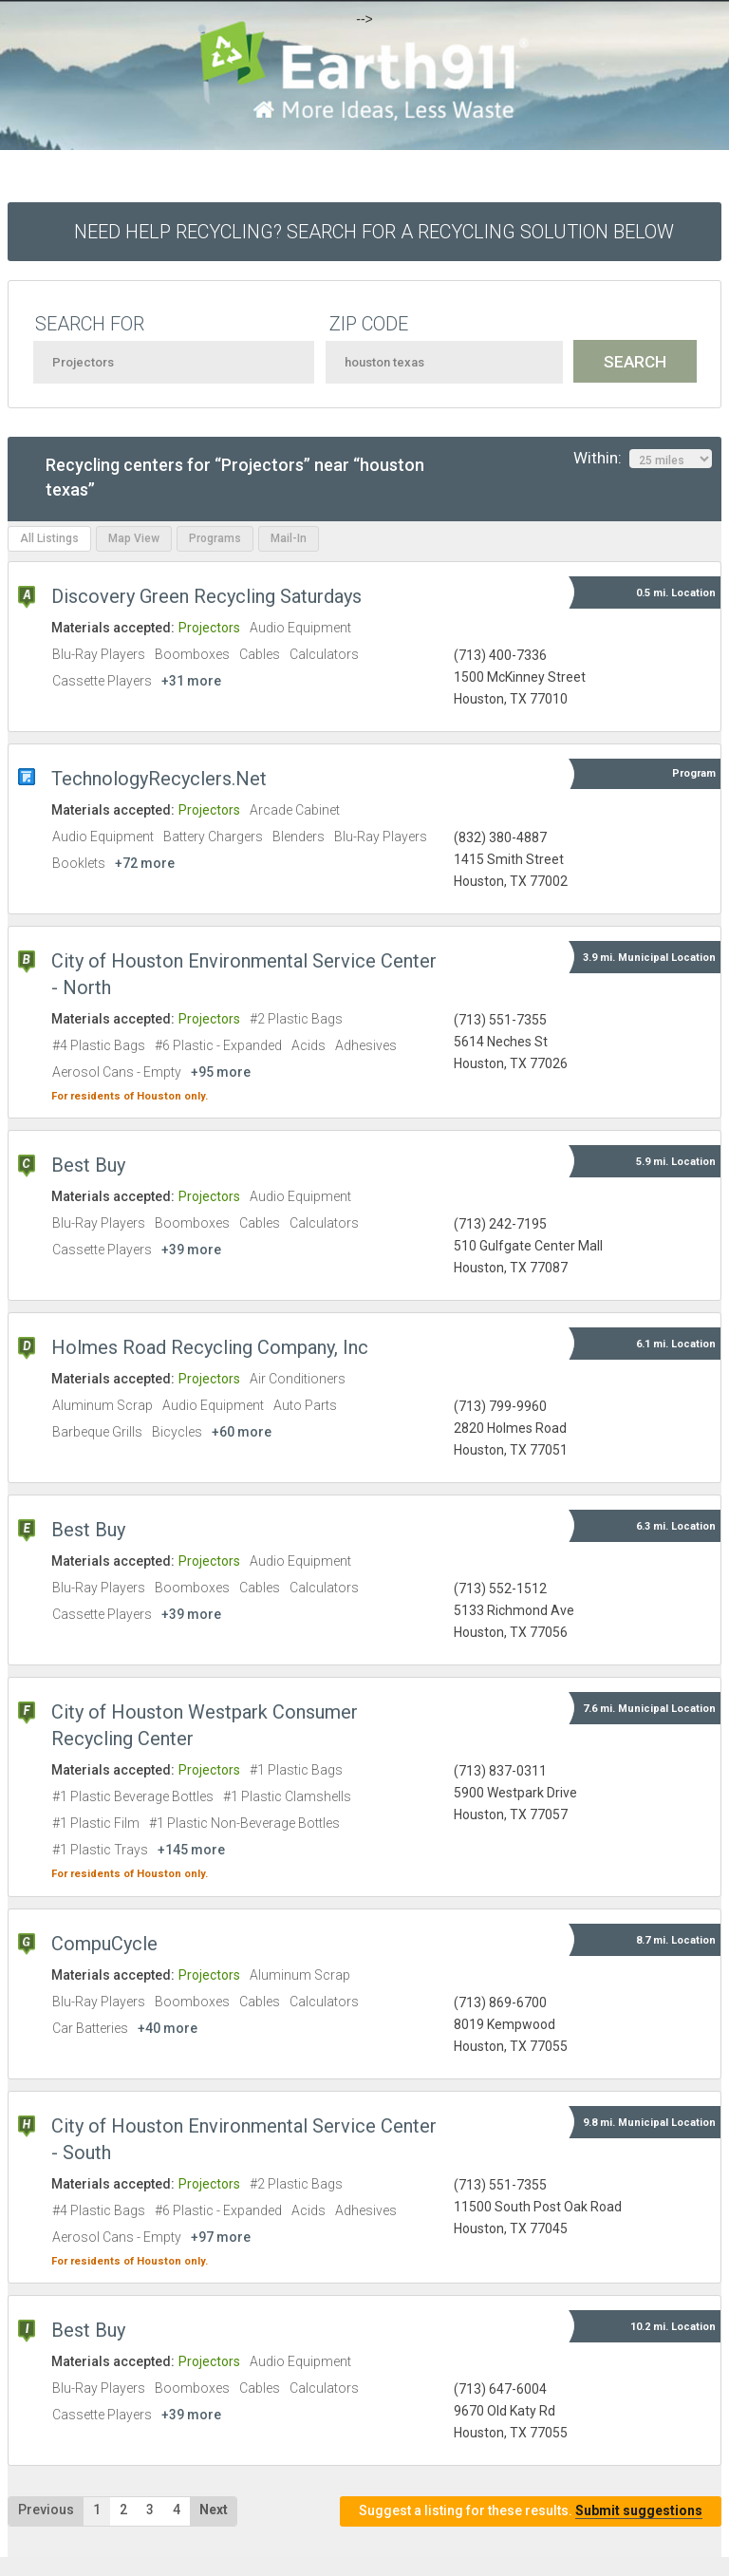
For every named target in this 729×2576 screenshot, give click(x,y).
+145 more (191, 1849)
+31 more (191, 680)
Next (213, 2509)
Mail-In (289, 538)
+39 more (191, 1249)
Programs (215, 538)
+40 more (167, 2028)
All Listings (49, 538)
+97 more (221, 2237)
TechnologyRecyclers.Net (159, 778)
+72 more (145, 863)
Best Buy (88, 1165)
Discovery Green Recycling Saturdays (206, 596)
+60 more (241, 1431)
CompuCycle (104, 1943)
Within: (642, 458)
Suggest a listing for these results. (530, 2511)
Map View (133, 538)
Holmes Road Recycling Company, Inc (209, 1347)
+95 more (221, 1072)
